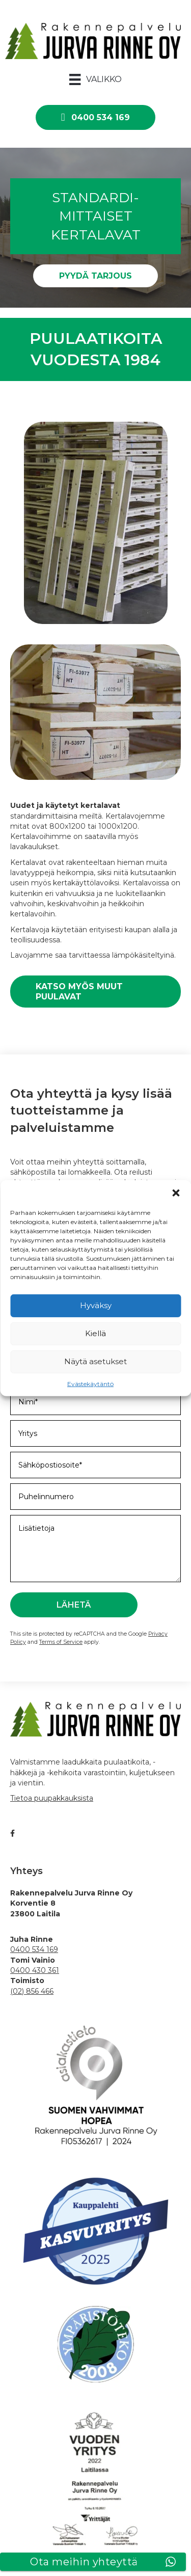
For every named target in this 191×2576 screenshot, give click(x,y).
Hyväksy (96, 1305)
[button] (176, 1192)
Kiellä (95, 1333)
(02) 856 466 (31, 1991)
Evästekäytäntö (90, 1383)
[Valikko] (95, 79)
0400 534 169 (34, 1949)
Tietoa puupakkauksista (51, 1798)
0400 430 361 (34, 1970)
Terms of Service (61, 1642)
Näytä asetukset (95, 1361)
